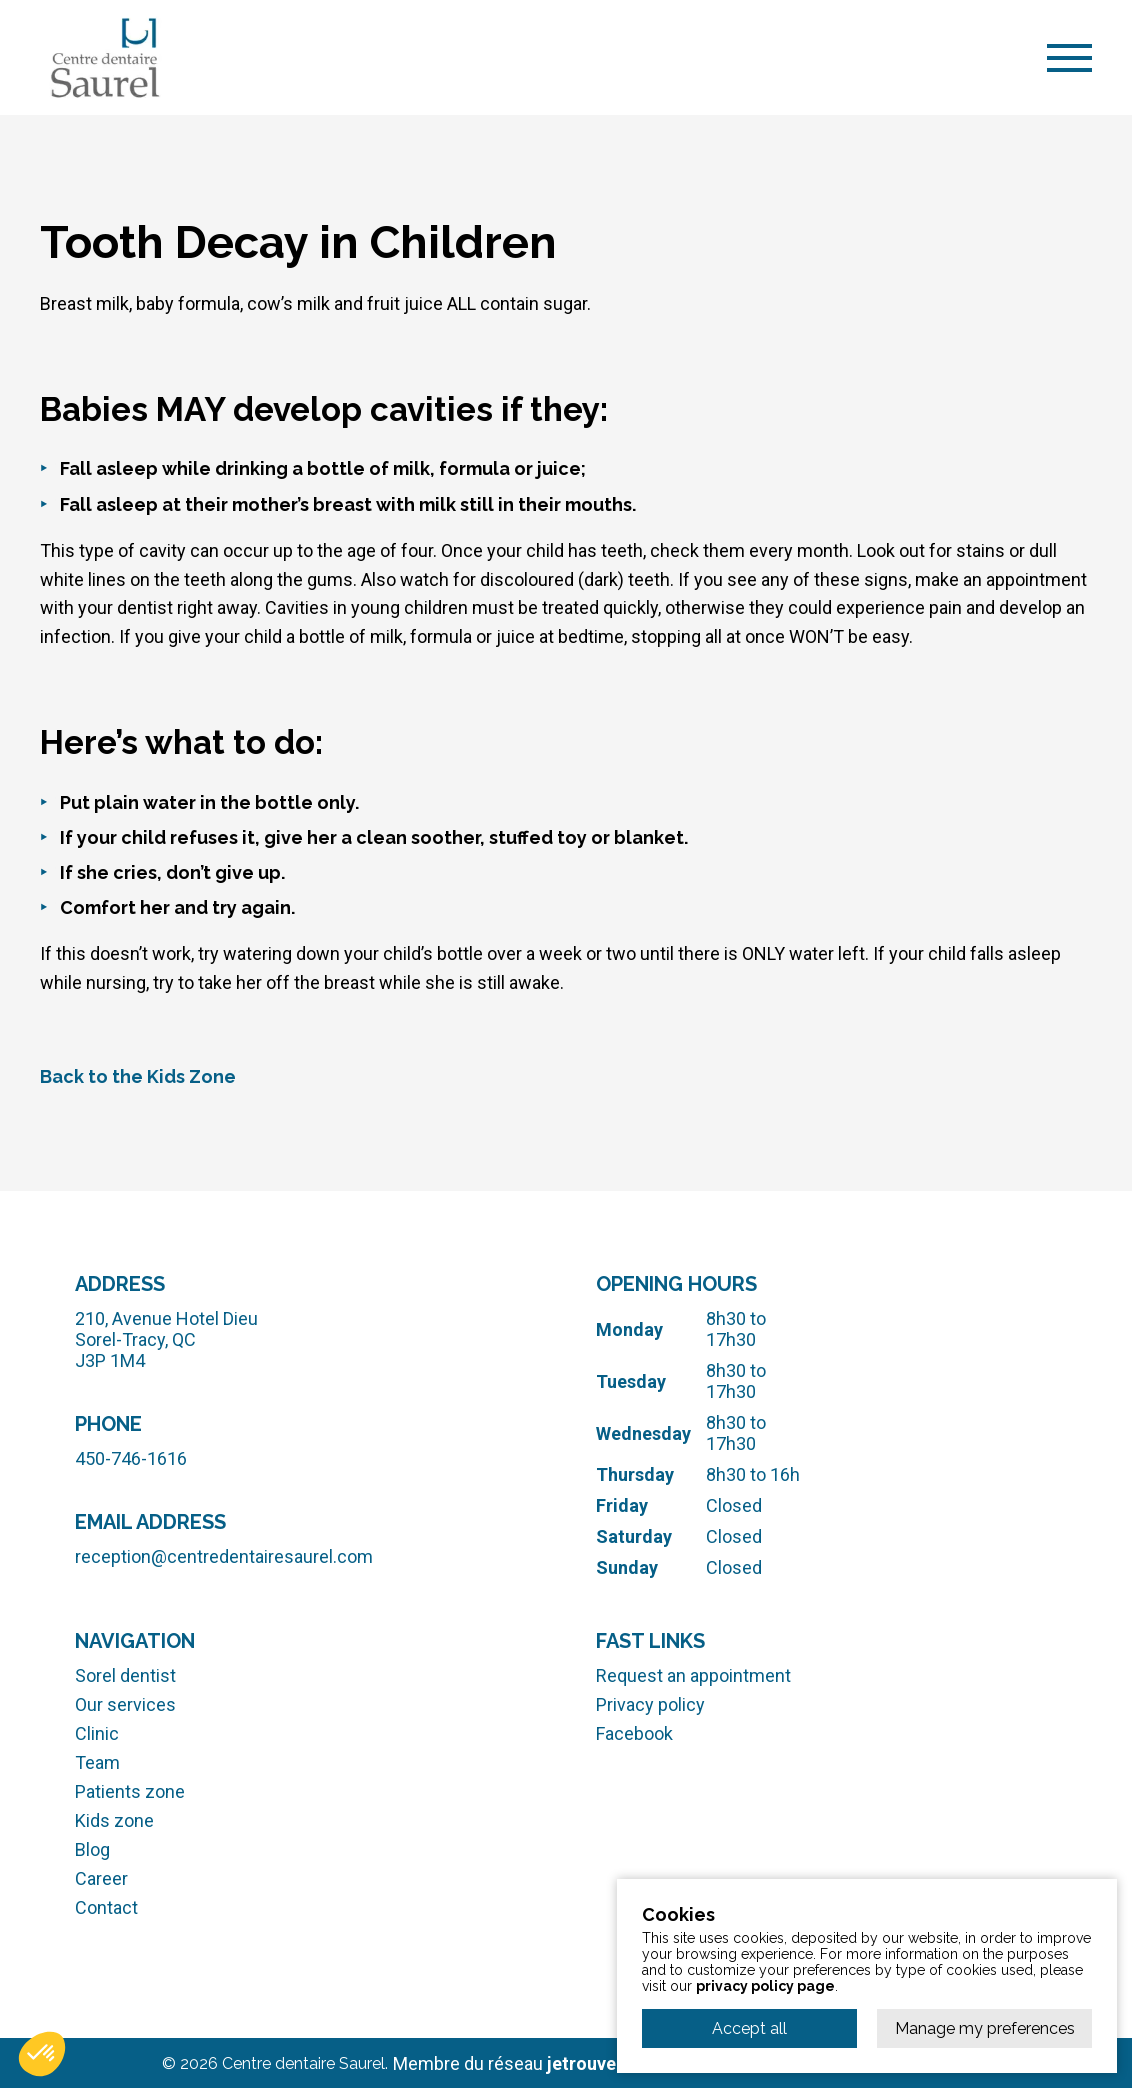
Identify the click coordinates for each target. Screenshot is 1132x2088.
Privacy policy (650, 1704)
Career (101, 1878)
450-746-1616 (131, 1458)
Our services (125, 1704)
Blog (92, 1849)
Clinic (97, 1733)
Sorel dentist (125, 1675)
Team (97, 1762)
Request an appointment (693, 1675)
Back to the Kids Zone (138, 1076)
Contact (106, 1907)
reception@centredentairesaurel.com (224, 1556)
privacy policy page (765, 1986)
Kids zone (114, 1820)
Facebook (634, 1733)
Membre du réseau (560, 2063)
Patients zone (130, 1791)
